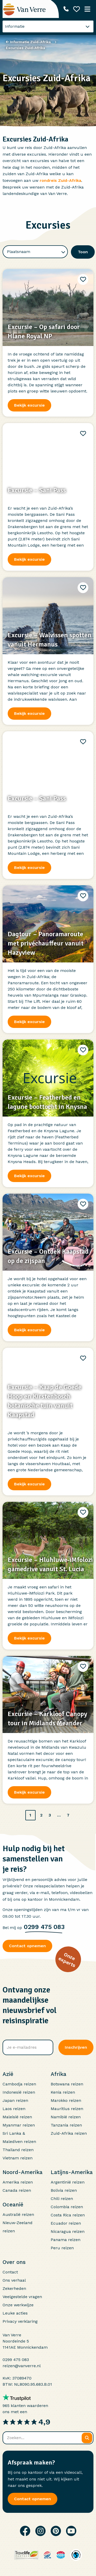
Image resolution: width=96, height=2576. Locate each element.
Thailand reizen (18, 2149)
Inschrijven (76, 2047)
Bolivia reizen (64, 2190)
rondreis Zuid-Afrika (60, 180)
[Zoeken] (87, 2438)
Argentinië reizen (67, 2182)
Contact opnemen (27, 1945)
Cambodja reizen (19, 2084)
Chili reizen (62, 2198)
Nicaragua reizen (67, 2231)
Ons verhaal (14, 2280)
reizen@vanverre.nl (22, 2365)
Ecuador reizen (66, 2223)
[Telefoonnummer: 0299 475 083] (66, 9)
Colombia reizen (67, 2206)
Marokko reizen (66, 2100)
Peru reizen (62, 2247)
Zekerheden (14, 2288)
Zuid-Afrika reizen (69, 2133)
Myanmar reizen (19, 2125)
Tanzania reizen (66, 2125)
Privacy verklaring (20, 2321)
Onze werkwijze (18, 2304)
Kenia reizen (63, 2092)
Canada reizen (17, 2190)
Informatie (15, 26)
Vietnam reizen (18, 2158)
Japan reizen (15, 2100)
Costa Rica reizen (68, 2215)
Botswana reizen (67, 2084)
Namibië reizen (66, 2116)
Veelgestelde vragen (22, 2296)
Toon (83, 251)
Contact (10, 2272)
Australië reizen (18, 2214)
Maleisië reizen (17, 2116)
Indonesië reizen (19, 2092)
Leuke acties (15, 2313)
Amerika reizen (18, 2182)
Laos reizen (14, 2108)
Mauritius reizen (67, 2108)
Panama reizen (65, 2239)
